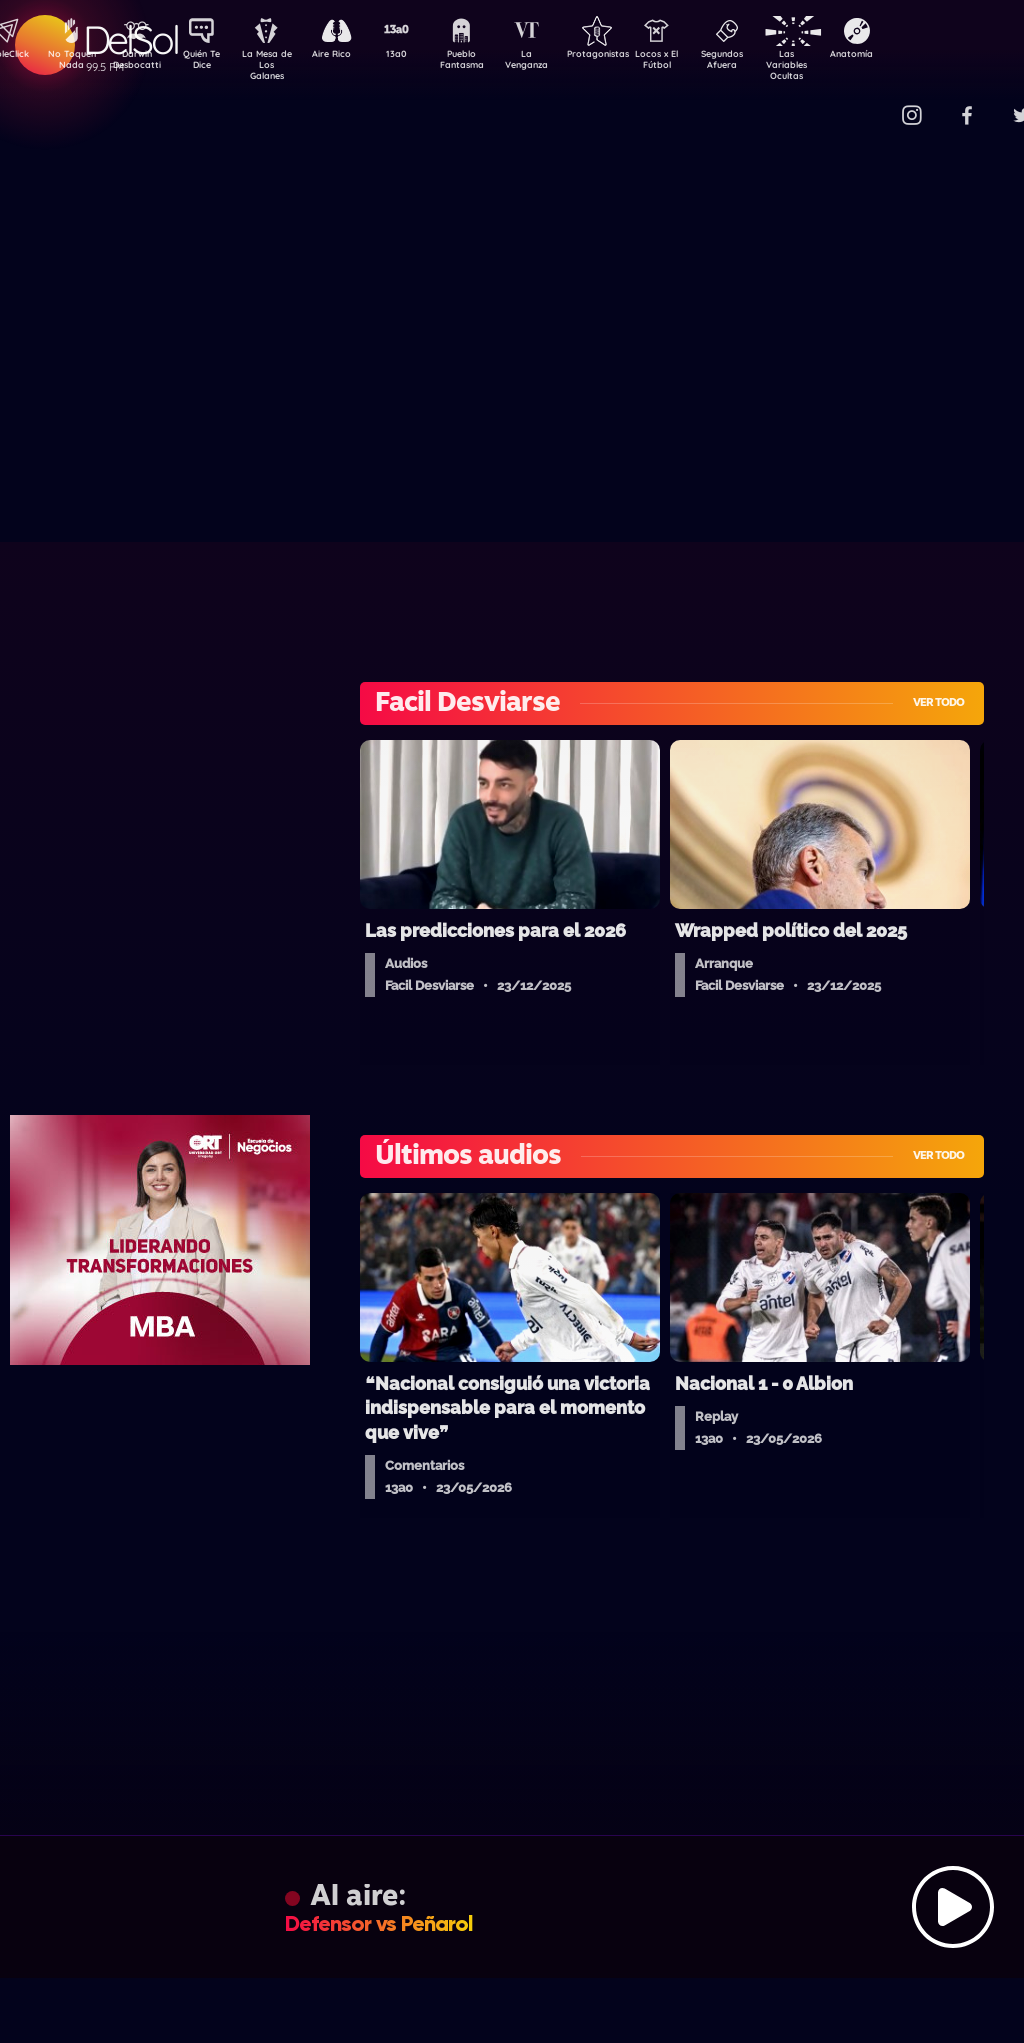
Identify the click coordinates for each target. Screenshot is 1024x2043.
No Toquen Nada (69, 63)
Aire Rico (349, 56)
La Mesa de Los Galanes (279, 64)
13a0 (419, 56)
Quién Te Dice (209, 63)
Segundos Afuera (769, 63)
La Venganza (559, 63)
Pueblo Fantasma (489, 63)
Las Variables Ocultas (839, 64)
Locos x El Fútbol (699, 63)
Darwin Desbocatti (139, 63)
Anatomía (909, 56)
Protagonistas (629, 56)
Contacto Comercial (870, 102)
